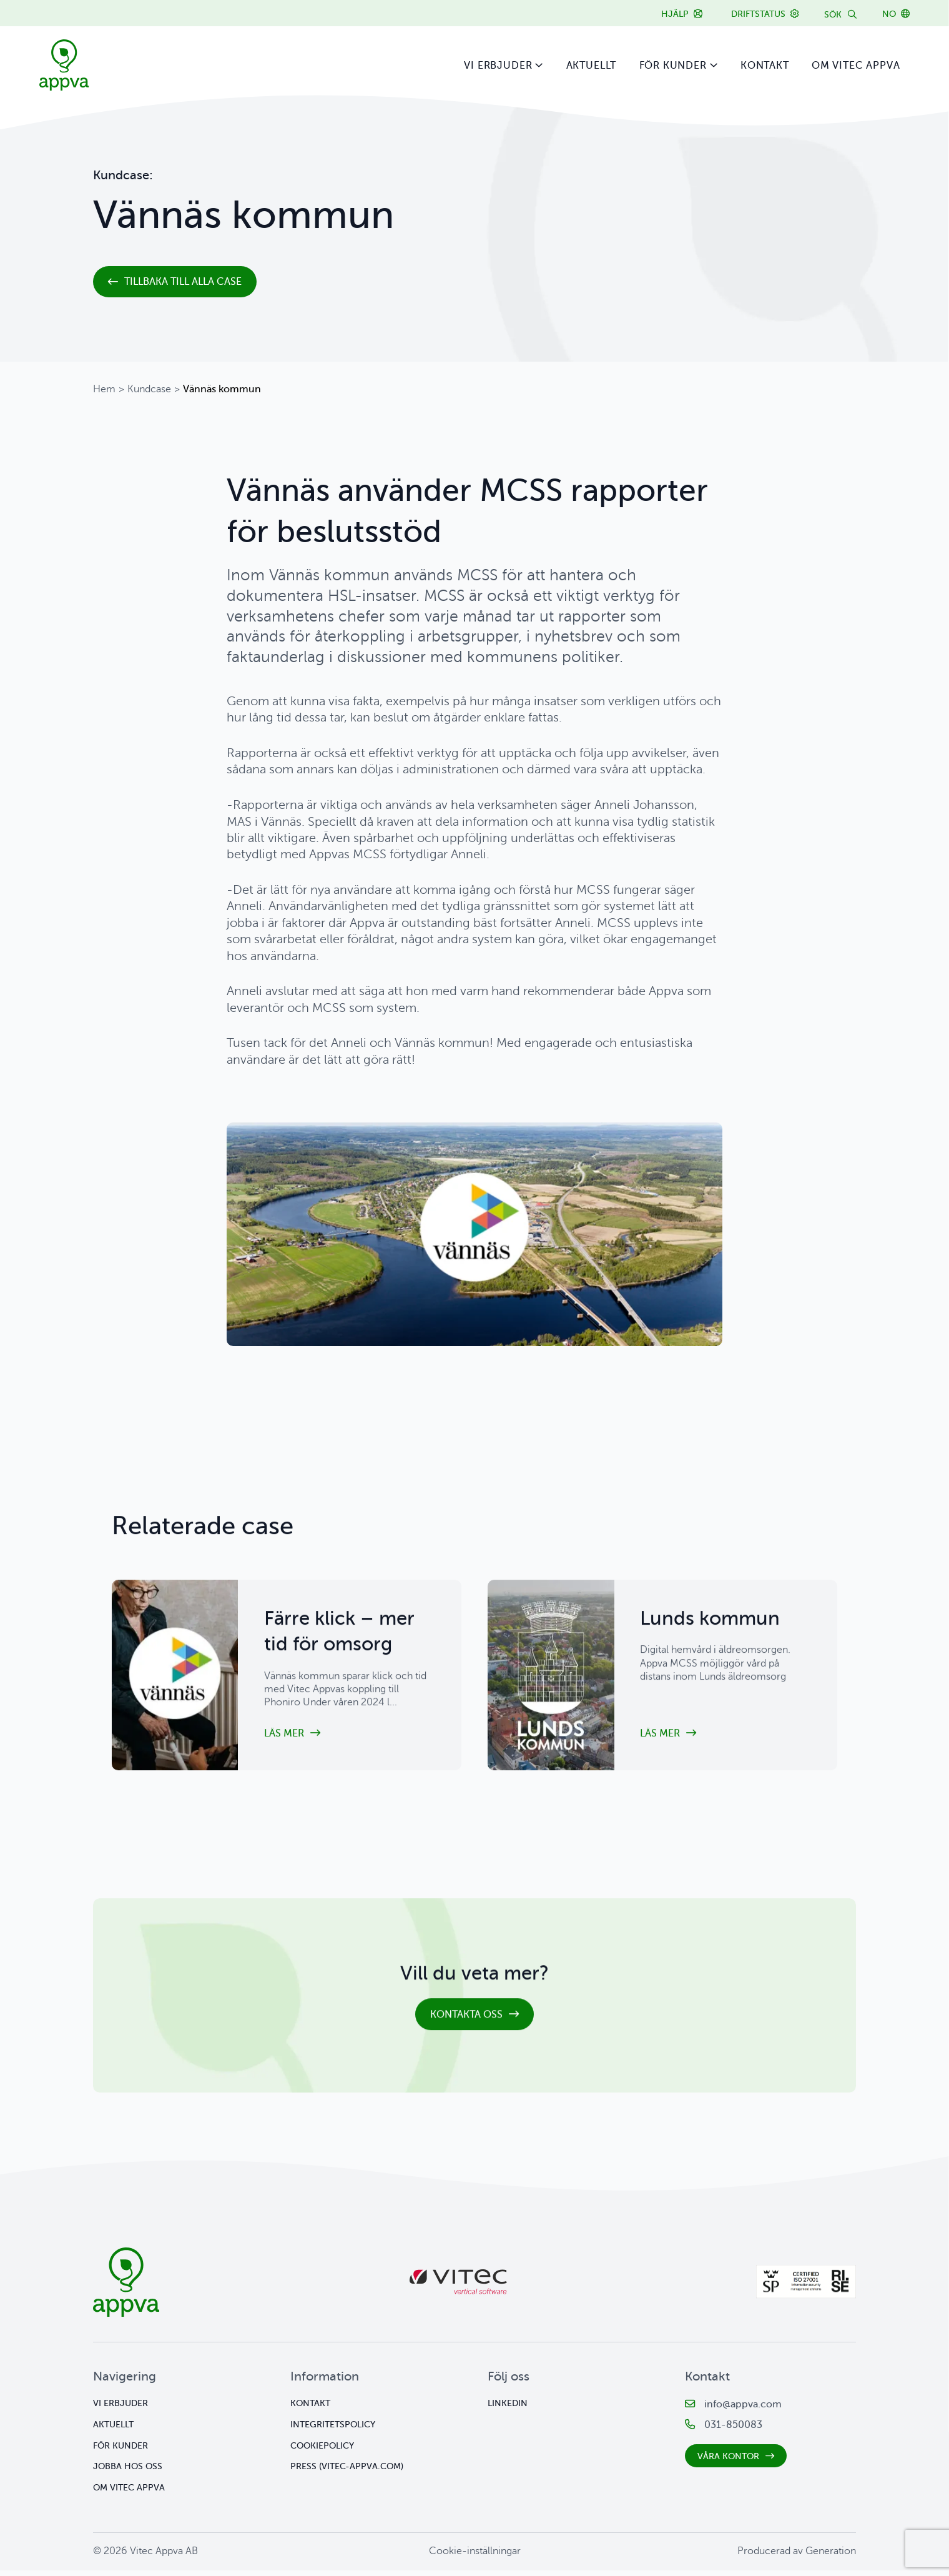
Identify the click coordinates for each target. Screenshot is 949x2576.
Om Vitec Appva (856, 65)
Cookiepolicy (322, 2451)
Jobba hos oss (127, 2472)
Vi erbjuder (498, 65)
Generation (830, 2556)
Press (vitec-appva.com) (346, 2472)
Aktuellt (591, 65)
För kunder (673, 65)
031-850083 (733, 2430)
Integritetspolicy (332, 2430)
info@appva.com (743, 2409)
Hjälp (675, 14)
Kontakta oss (466, 2027)
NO (889, 14)
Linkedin (508, 2409)
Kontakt (764, 65)
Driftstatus (758, 14)
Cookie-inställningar (475, 2556)
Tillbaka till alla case (183, 281)
